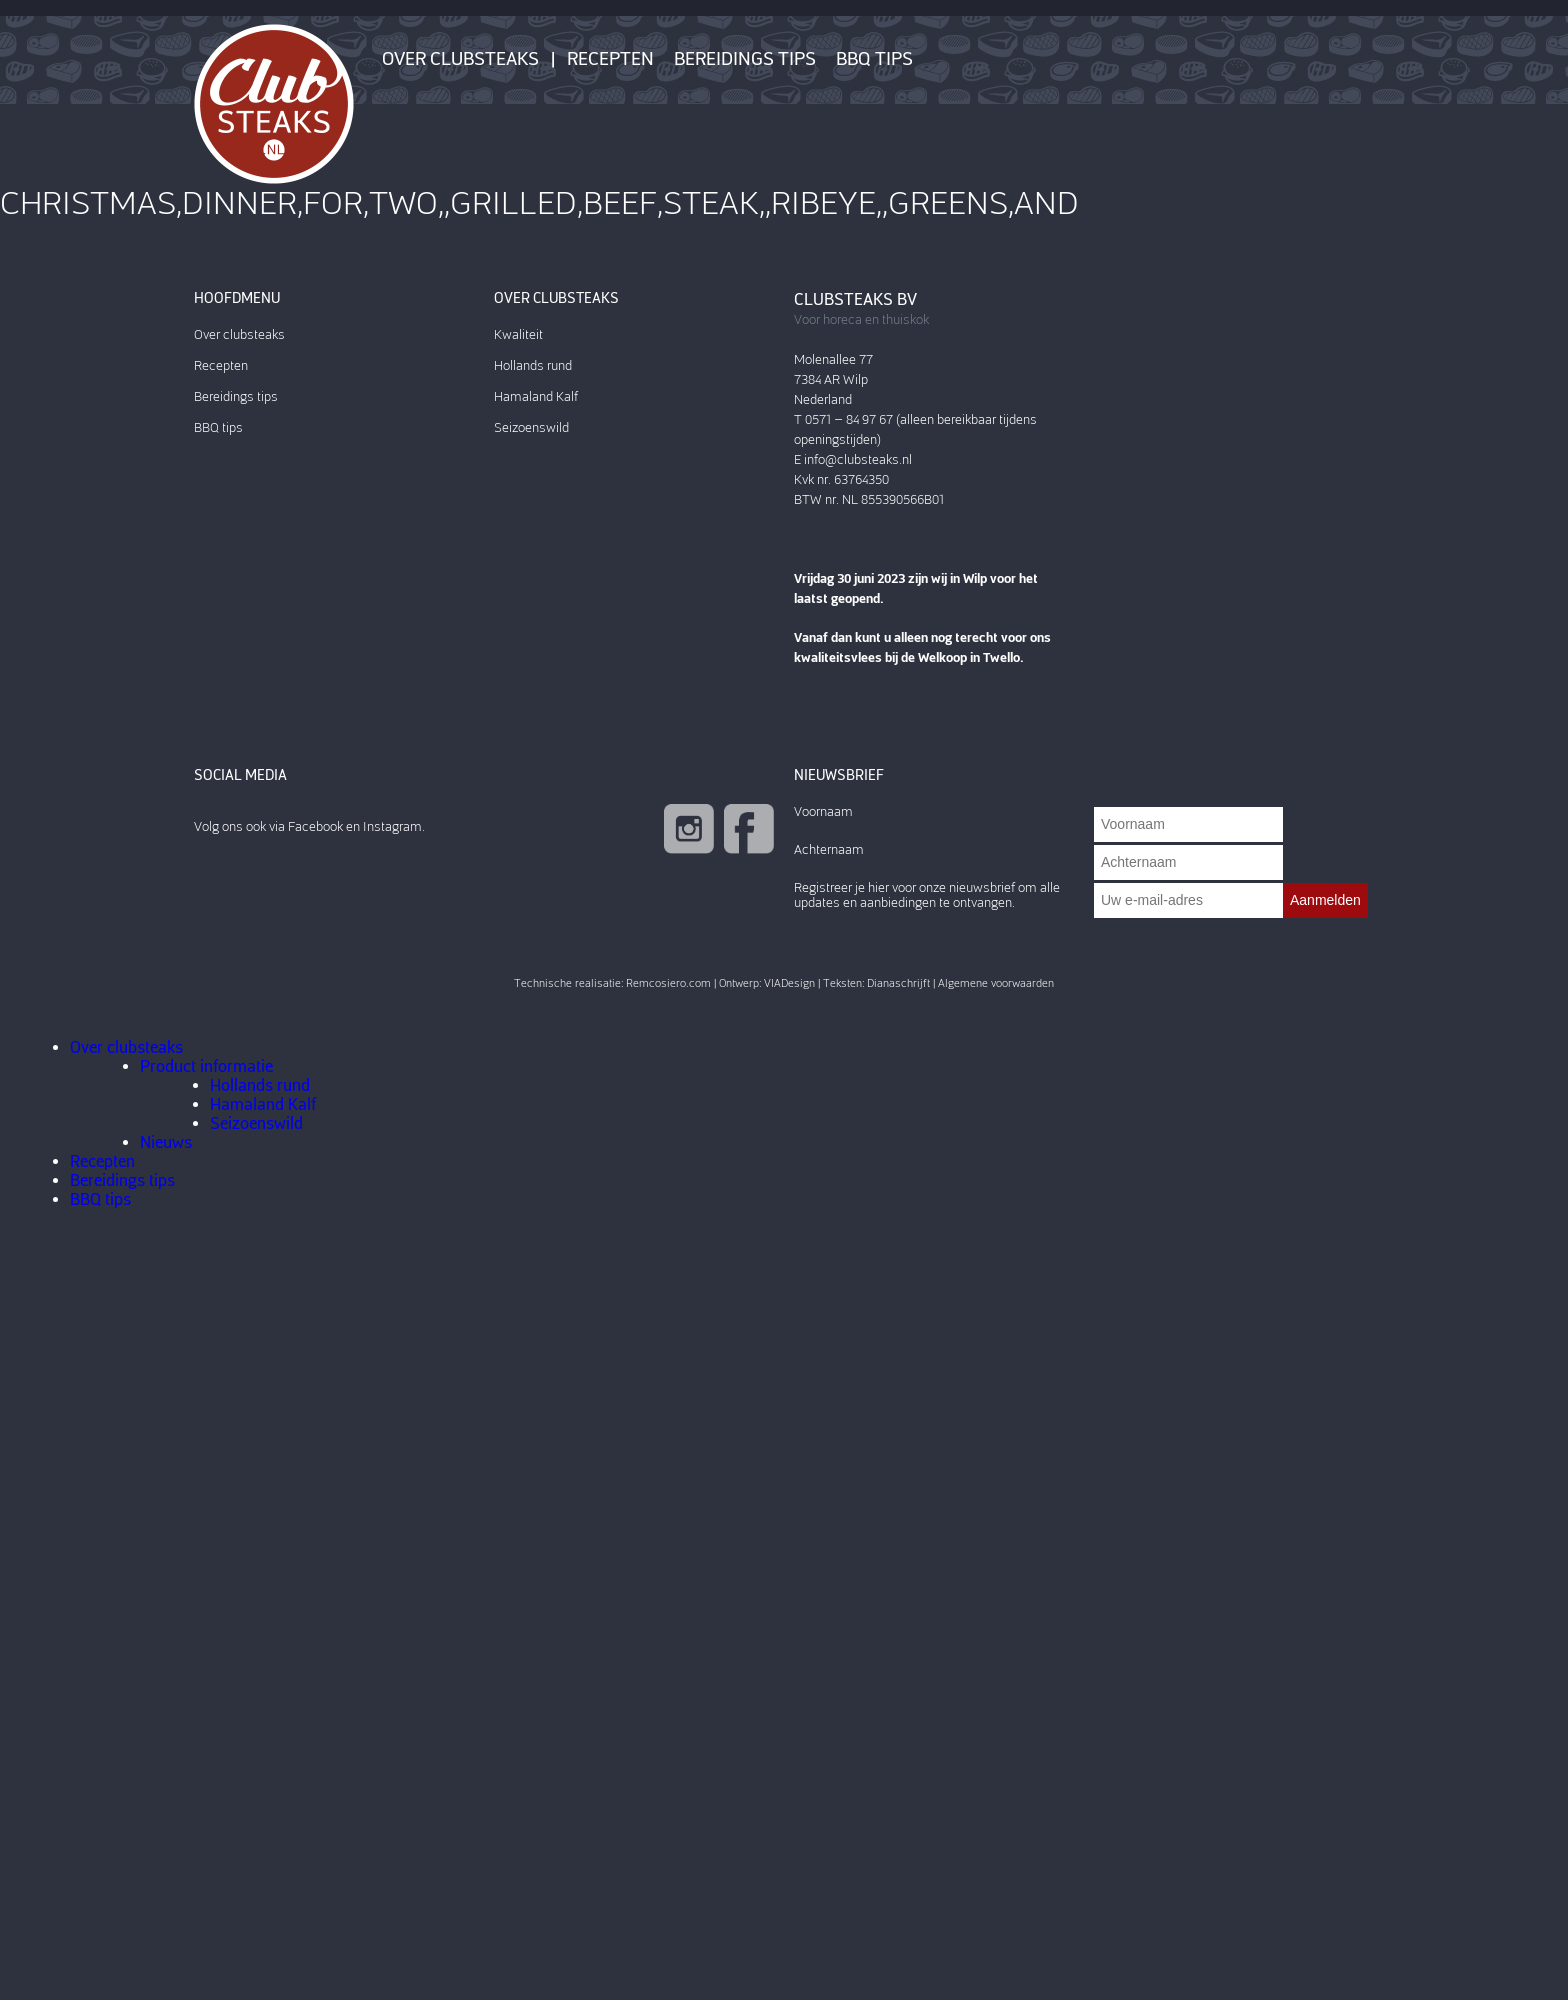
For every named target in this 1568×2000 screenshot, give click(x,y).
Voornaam (823, 811)
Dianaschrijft (898, 983)
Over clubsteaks (460, 59)
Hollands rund (533, 365)
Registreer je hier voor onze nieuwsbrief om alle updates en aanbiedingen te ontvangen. (927, 895)
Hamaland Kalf (536, 396)
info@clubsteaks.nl (858, 459)
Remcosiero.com (668, 983)
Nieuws (166, 1142)
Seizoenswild (531, 427)
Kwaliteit (518, 334)
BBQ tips (874, 59)
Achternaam (829, 849)
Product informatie (206, 1066)
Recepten (610, 59)
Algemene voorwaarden (996, 983)
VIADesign (789, 983)
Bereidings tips (745, 59)
